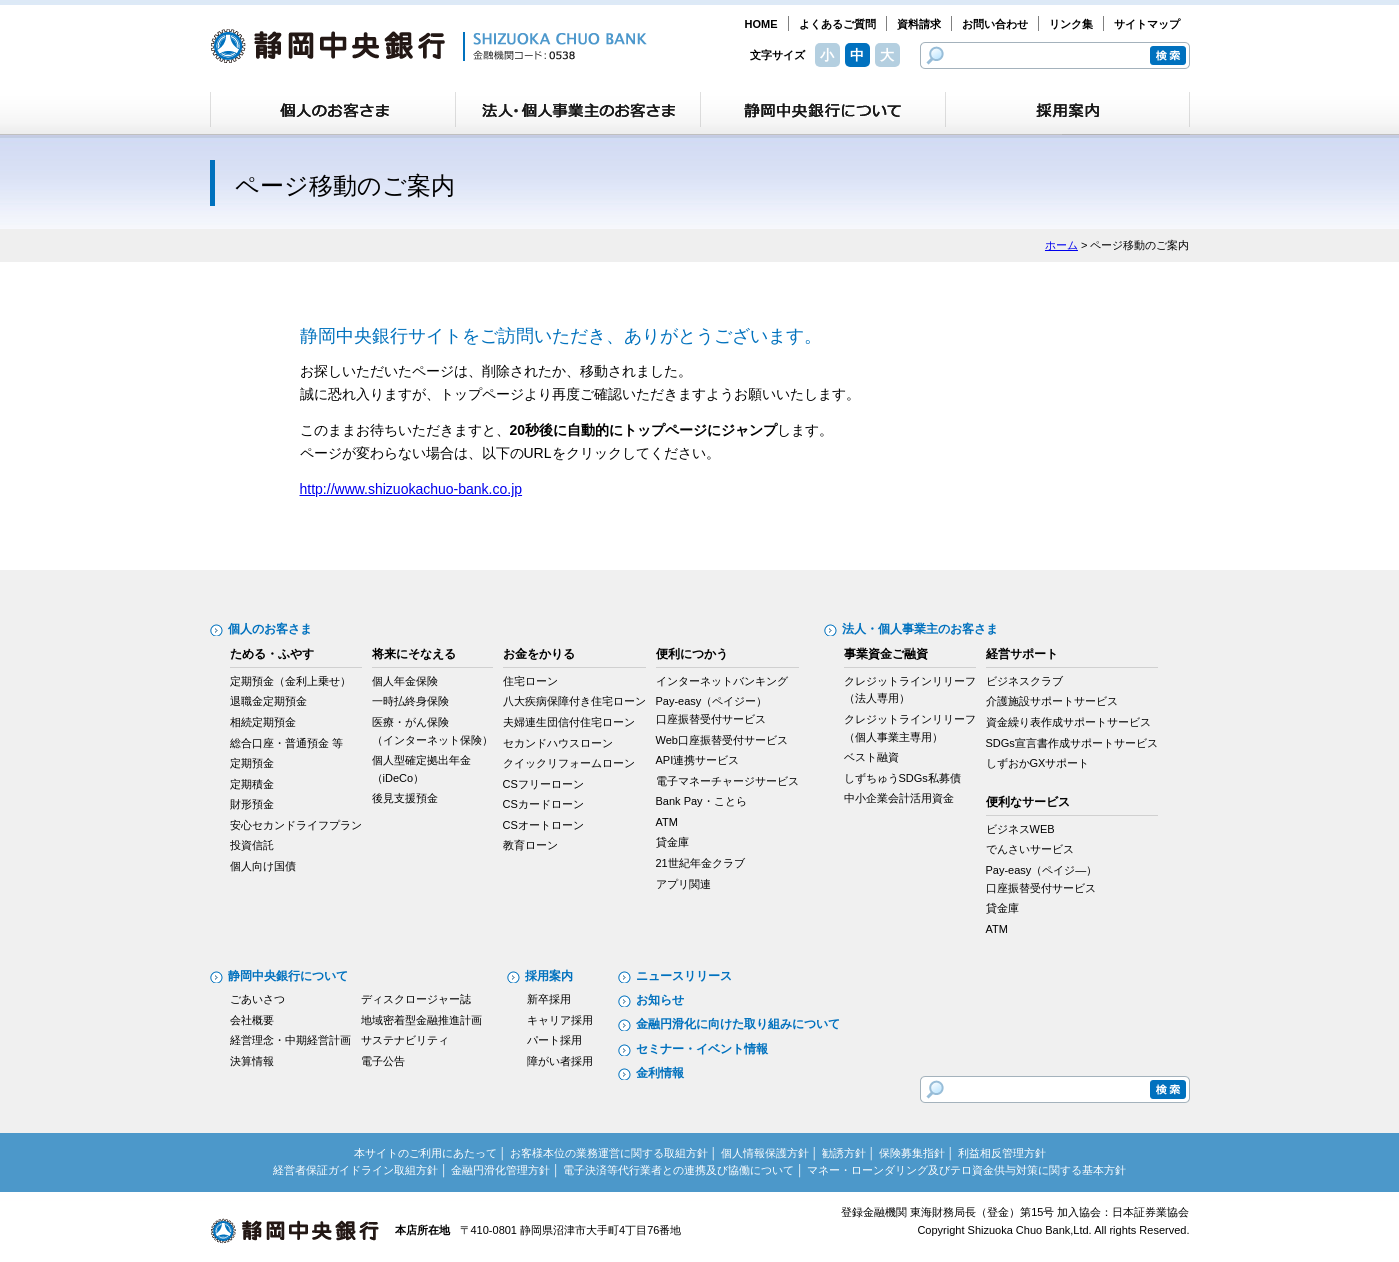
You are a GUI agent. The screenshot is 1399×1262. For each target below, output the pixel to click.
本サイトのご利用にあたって (425, 1153)
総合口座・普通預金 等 (286, 743)
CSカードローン (543, 804)
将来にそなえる (414, 654)
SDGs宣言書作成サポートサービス (1072, 743)
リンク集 (1071, 24)
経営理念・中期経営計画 (290, 1040)
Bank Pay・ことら (701, 801)
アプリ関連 (683, 884)
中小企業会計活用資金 (899, 798)
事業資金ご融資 (886, 654)
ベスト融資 (871, 757)
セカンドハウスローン (558, 743)
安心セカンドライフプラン (296, 825)
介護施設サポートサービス (1052, 701)
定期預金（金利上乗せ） (290, 681)
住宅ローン (530, 681)
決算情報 (252, 1061)
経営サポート (1022, 654)
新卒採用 (549, 999)
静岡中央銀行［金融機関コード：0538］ (428, 46)
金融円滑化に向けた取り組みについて (738, 1024)
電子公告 (383, 1061)
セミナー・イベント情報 (702, 1049)
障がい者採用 (560, 1061)
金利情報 (660, 1073)
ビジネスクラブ (1024, 681)
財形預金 (252, 804)
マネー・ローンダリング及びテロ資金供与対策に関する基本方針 (966, 1170)
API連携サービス (698, 760)
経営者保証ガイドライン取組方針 (355, 1170)
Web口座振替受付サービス (722, 740)
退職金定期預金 (268, 701)
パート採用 (554, 1040)
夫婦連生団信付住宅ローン (569, 722)
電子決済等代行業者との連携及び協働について (678, 1170)
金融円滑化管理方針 (500, 1170)
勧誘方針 (844, 1153)
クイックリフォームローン (569, 763)
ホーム (1061, 245)
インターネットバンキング (722, 681)
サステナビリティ (405, 1040)
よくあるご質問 (837, 24)
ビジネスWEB (1020, 829)
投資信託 (252, 845)
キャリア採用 (560, 1020)
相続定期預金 (263, 722)
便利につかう (692, 654)
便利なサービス (1028, 802)
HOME (761, 24)
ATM (667, 822)
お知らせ (660, 1000)
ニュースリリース (684, 976)
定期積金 (252, 784)
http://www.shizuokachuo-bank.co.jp (411, 489)
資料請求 (919, 24)
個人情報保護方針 (765, 1153)
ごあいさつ (257, 999)
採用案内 (549, 976)
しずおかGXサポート (1038, 763)
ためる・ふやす (272, 654)
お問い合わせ (995, 24)
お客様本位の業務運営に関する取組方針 (609, 1153)
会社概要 (252, 1020)
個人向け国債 (263, 866)
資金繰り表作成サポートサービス (1068, 722)
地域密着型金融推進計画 (421, 1020)
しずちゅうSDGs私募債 (902, 778)
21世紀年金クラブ (700, 863)
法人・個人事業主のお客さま (920, 629)
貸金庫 (672, 842)
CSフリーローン (543, 784)
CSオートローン (543, 825)
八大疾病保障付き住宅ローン (574, 701)
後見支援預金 (405, 798)
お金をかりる (539, 654)
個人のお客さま (270, 629)
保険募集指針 (912, 1153)
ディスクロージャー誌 (416, 999)
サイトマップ (1147, 24)
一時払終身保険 (410, 701)
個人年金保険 (405, 681)
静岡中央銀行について (288, 976)
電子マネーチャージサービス (727, 781)
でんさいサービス (1030, 849)
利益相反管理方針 (1002, 1153)
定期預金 (252, 763)
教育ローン (530, 845)
